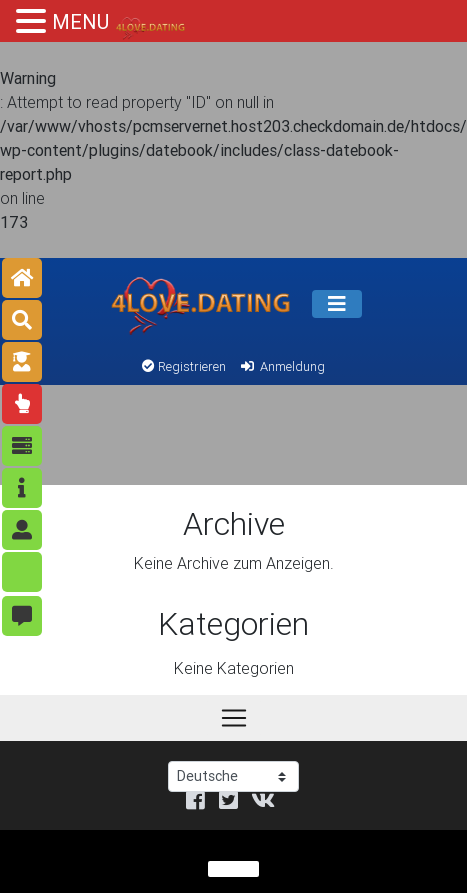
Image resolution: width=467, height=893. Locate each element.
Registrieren (184, 366)
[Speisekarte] (337, 304)
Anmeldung (281, 366)
